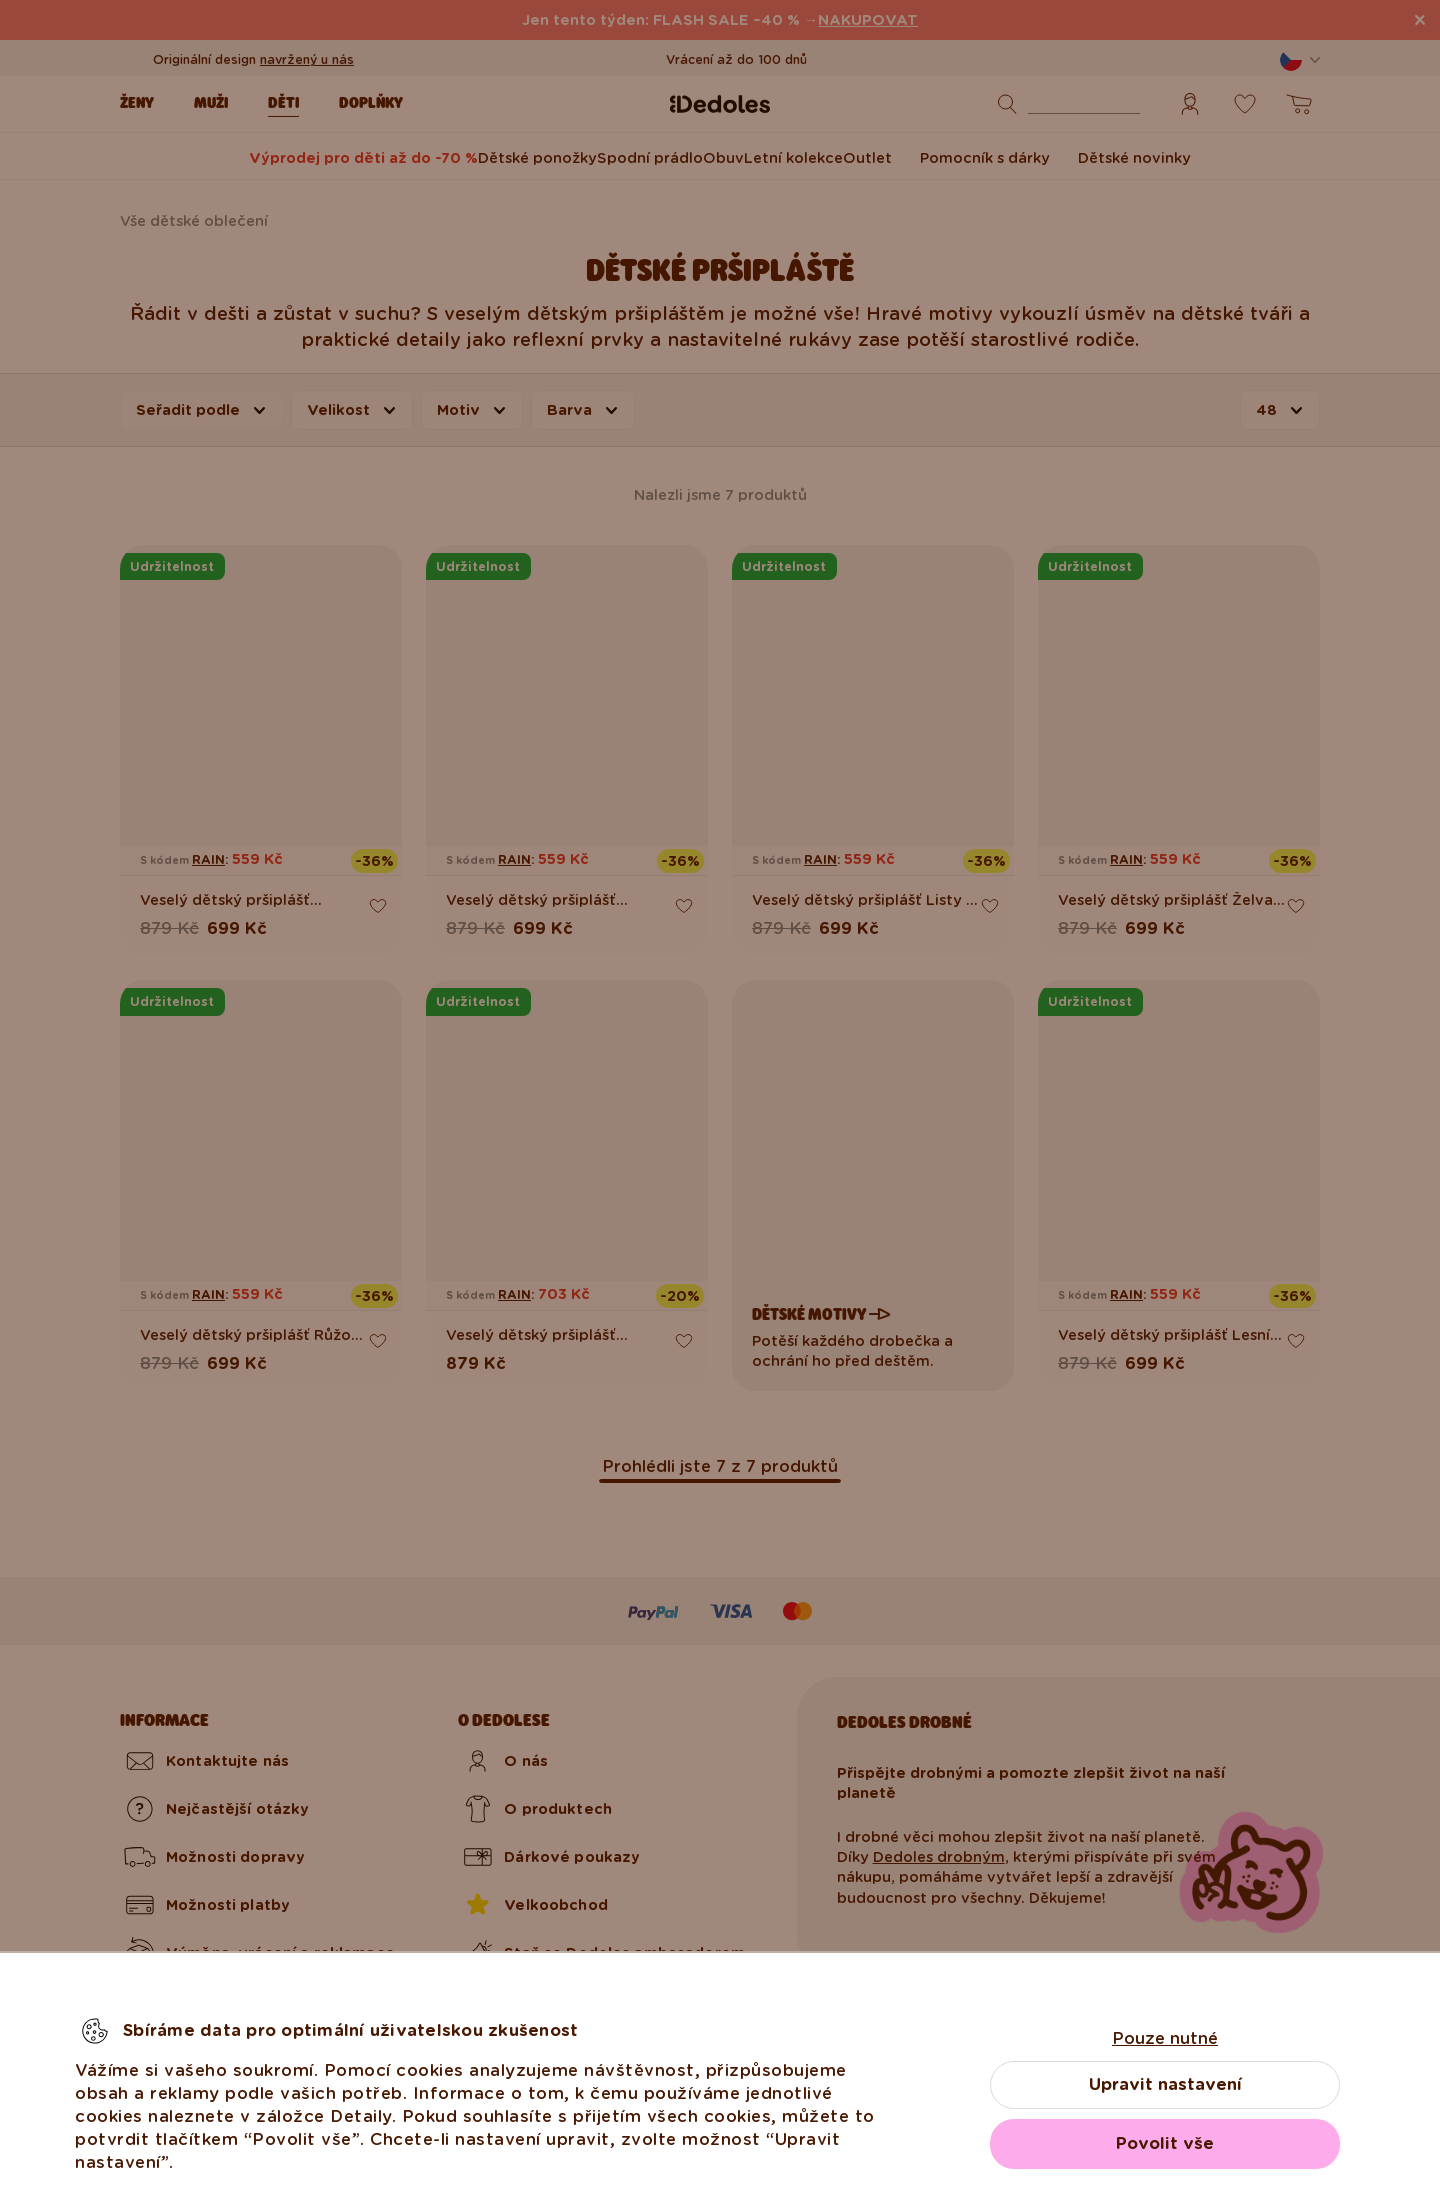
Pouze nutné (1165, 2038)
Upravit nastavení (1165, 2084)
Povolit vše (1165, 2143)
